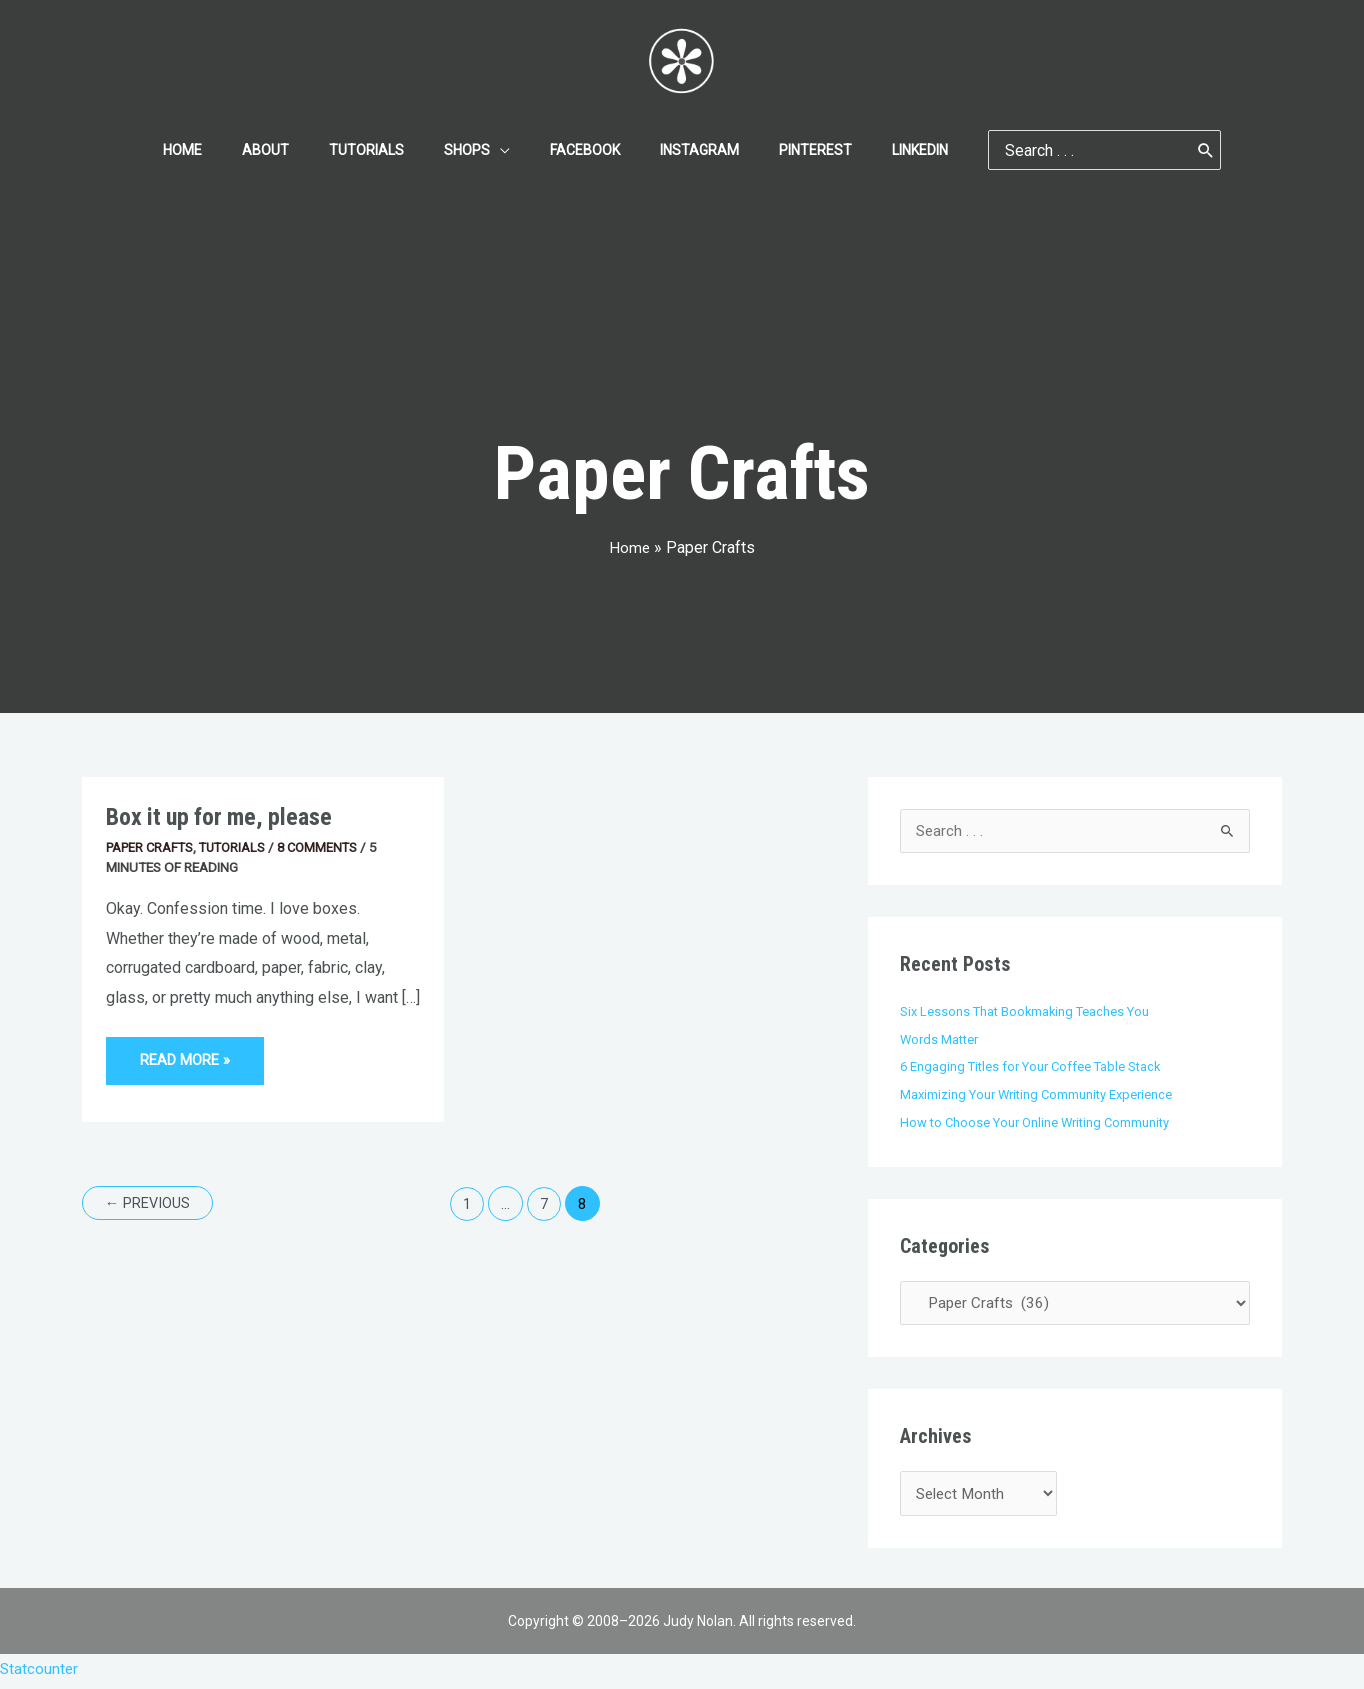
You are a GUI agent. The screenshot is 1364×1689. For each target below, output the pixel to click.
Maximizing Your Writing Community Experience (1041, 1095)
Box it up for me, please (224, 816)
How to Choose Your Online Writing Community (1039, 1123)
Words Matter (941, 1040)
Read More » (187, 1053)
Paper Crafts (152, 847)
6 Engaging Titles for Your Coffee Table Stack (1035, 1067)
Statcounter (40, 1674)
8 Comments (329, 847)
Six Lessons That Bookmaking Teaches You (1028, 1012)
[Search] (1158, 150)
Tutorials (240, 847)
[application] (506, 150)
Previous (151, 1205)
